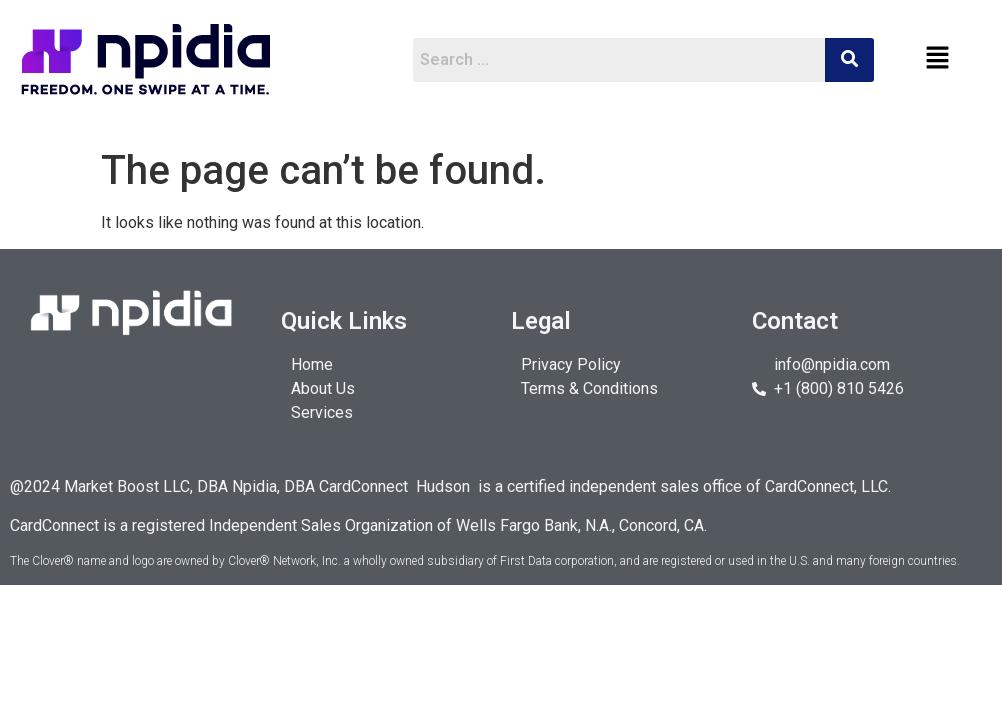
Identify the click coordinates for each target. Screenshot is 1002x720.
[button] (938, 59)
